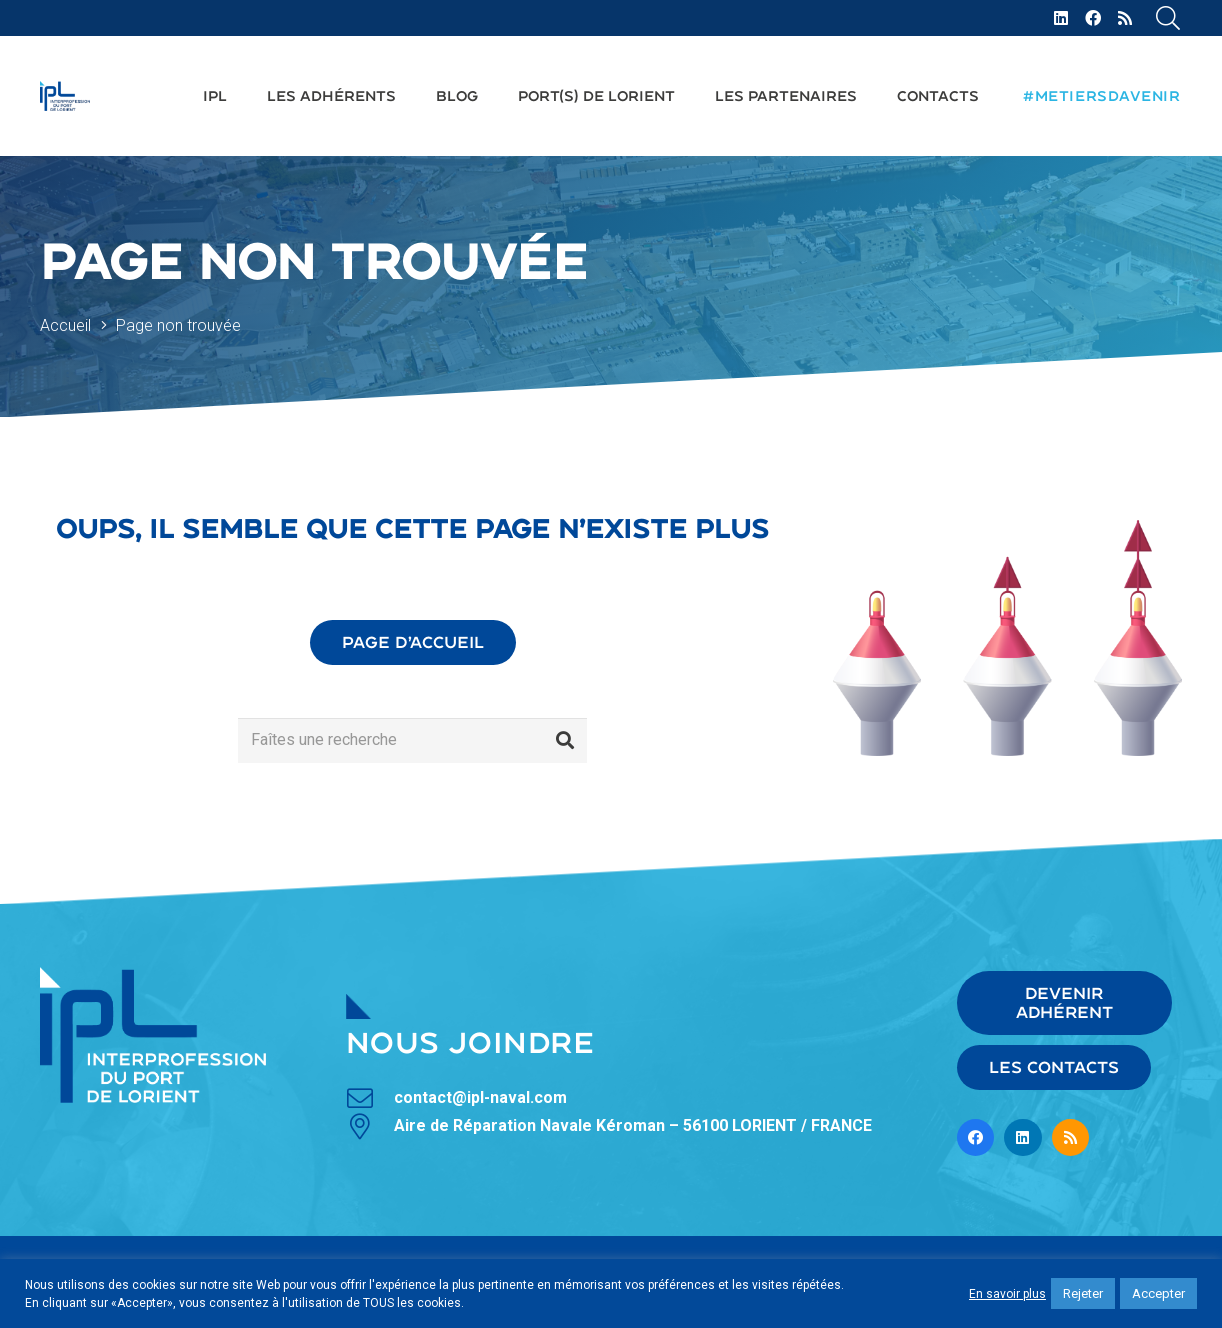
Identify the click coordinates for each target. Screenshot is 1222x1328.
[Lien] (65, 96)
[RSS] (1125, 18)
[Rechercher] (565, 740)
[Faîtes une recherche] (412, 740)
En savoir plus (1007, 1294)
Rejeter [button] (1083, 1293)
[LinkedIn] (1061, 18)
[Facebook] (1093, 18)
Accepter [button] (1158, 1293)
